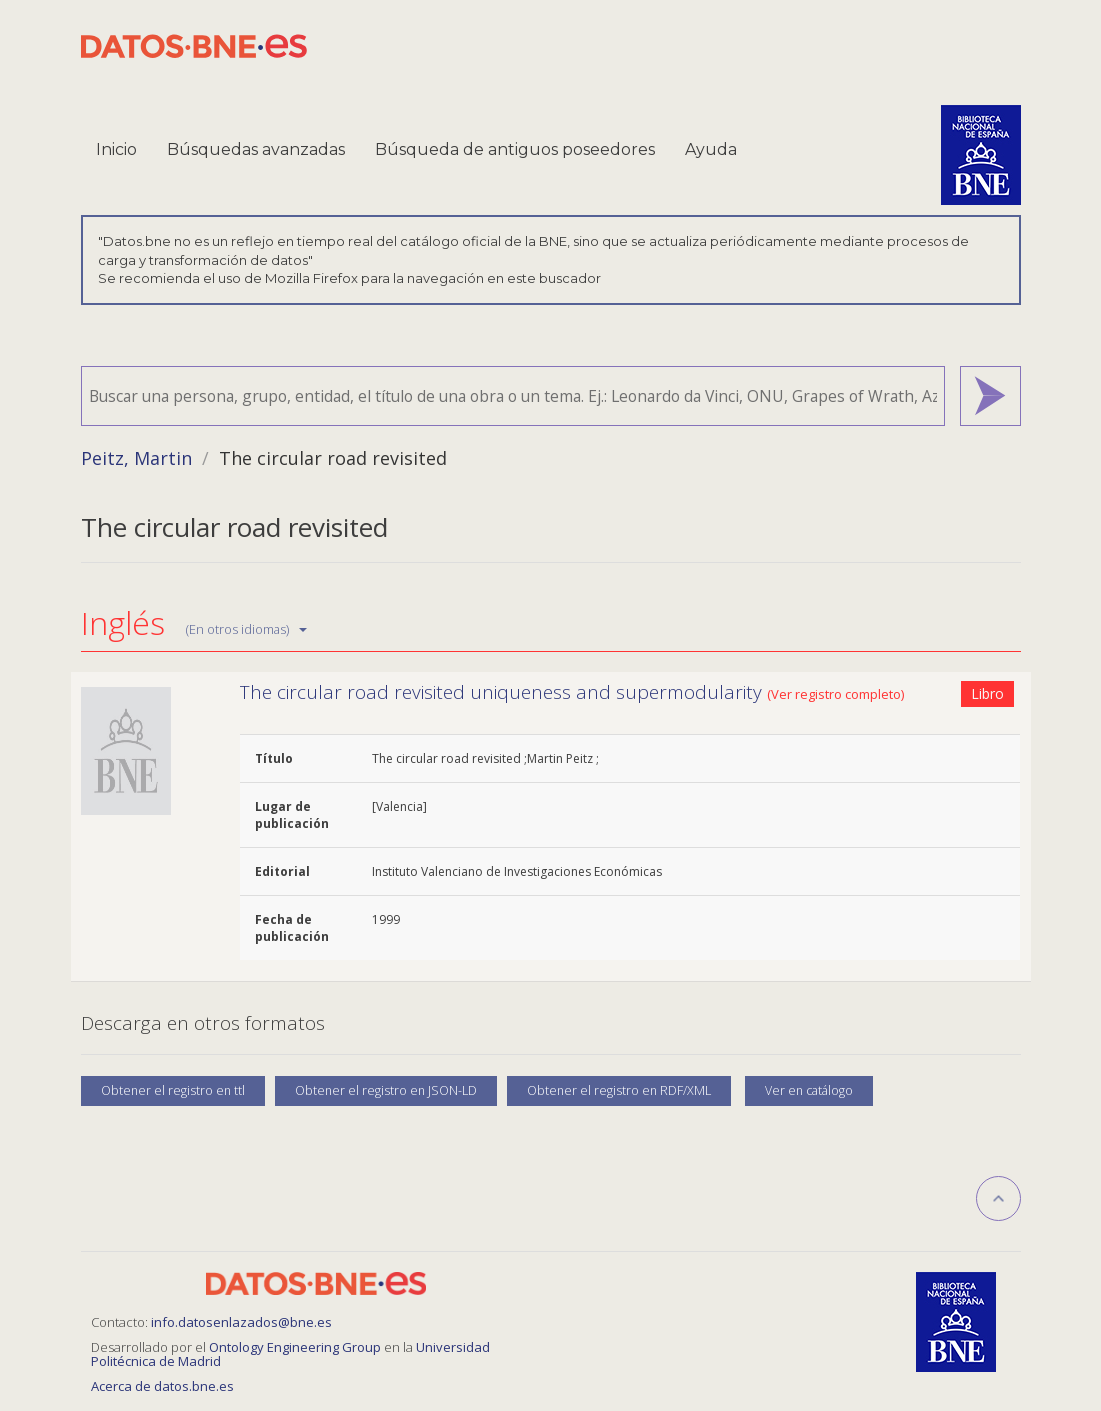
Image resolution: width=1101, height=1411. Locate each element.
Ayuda (711, 149)
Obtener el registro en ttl (173, 1090)
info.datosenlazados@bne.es (241, 1322)
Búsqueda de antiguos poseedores (515, 149)
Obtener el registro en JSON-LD (386, 1090)
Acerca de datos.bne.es (162, 1386)
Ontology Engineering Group (296, 1347)
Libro (987, 693)
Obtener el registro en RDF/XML (619, 1090)
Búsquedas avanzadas (256, 149)
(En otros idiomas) (246, 629)
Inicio (116, 149)
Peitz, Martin (136, 458)
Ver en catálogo (809, 1090)
